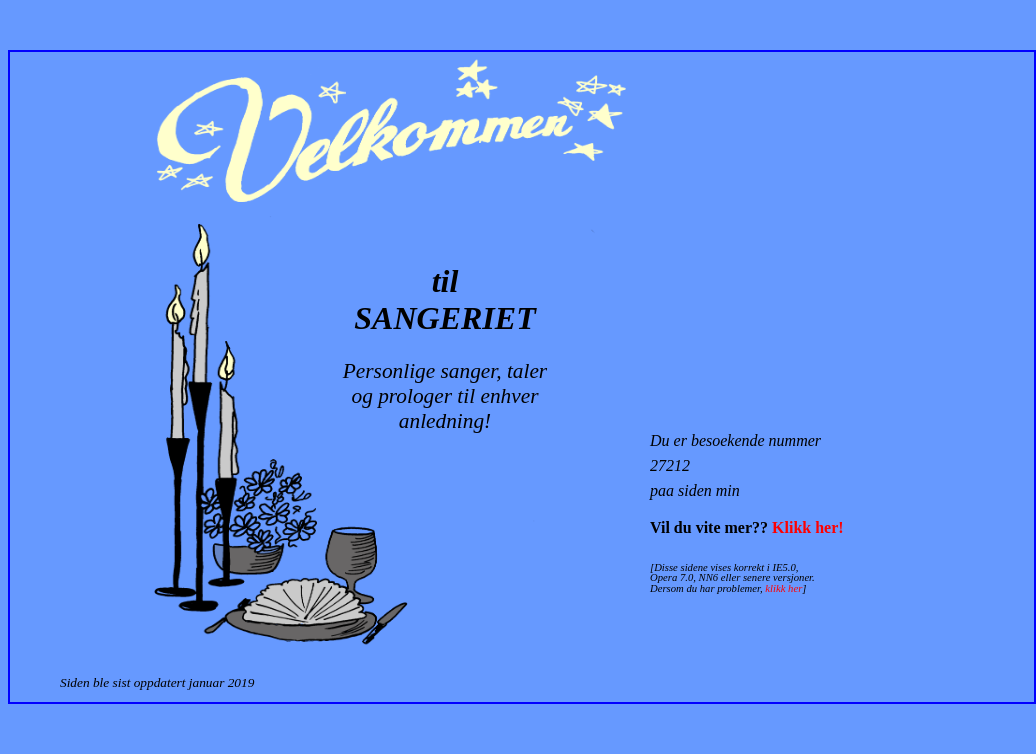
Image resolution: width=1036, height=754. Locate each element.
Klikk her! (808, 527)
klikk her (783, 588)
